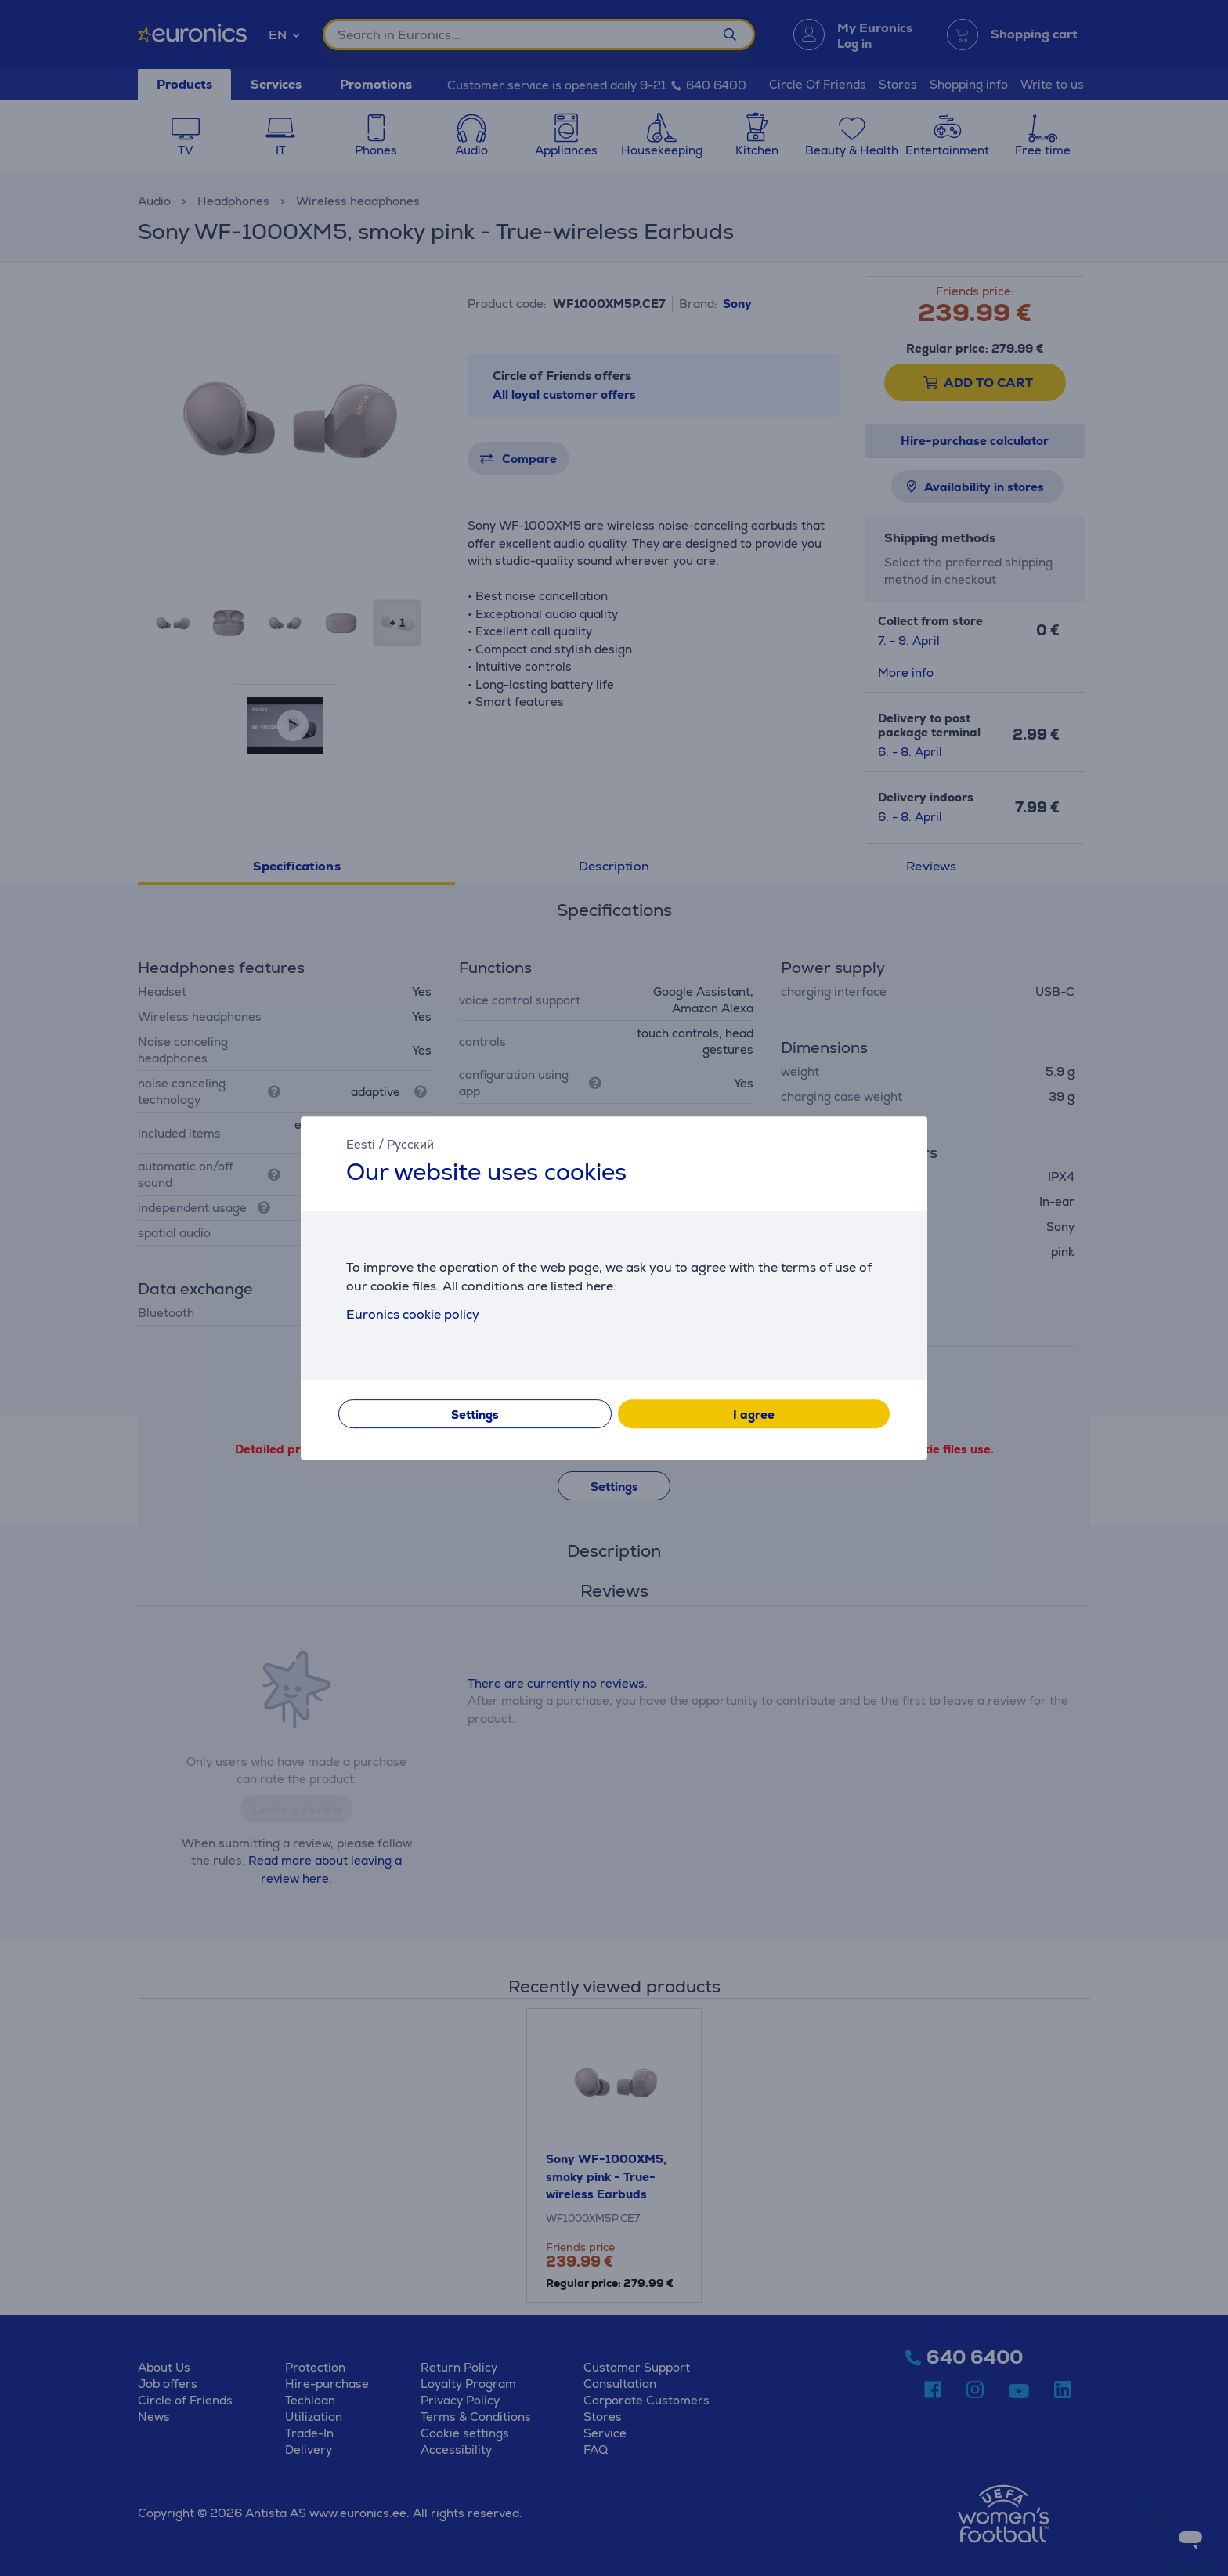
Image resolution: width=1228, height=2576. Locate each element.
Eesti (360, 1144)
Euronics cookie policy (412, 1314)
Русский (410, 1144)
